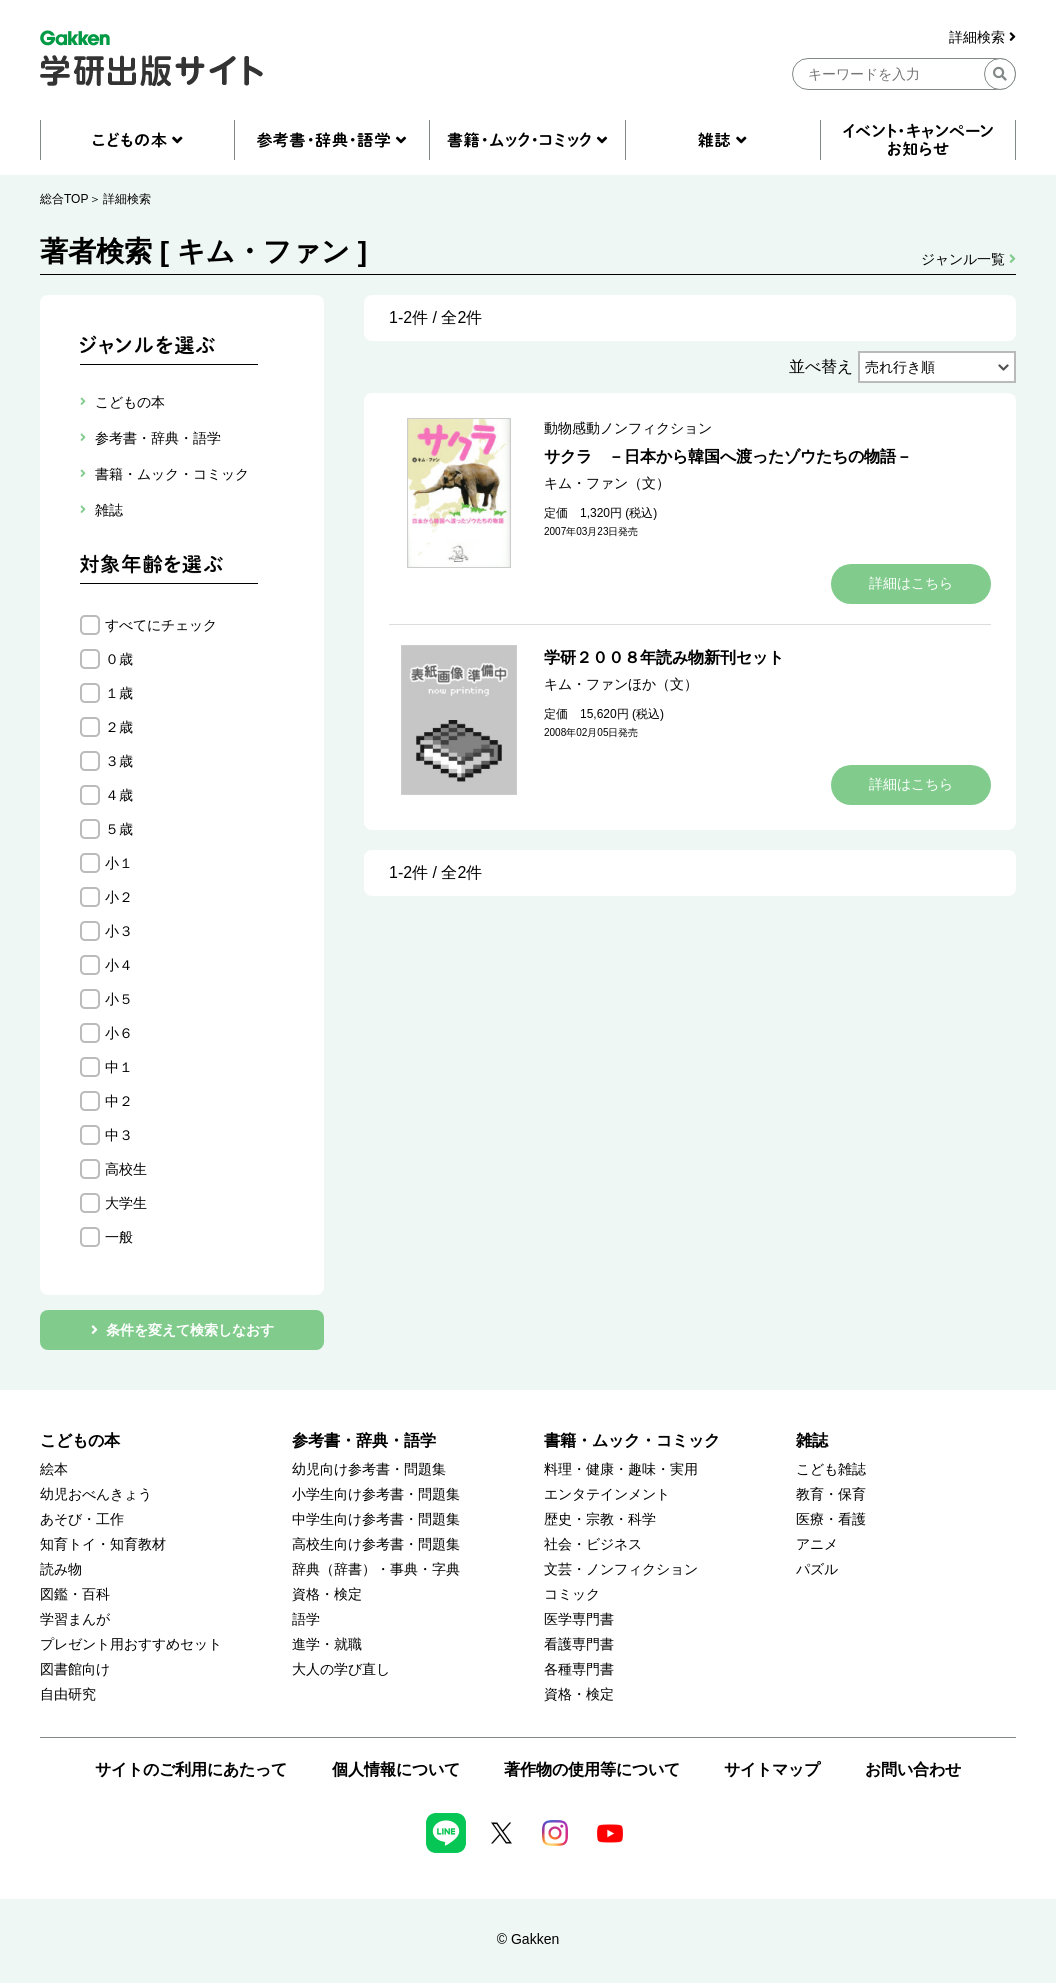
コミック (572, 1594)
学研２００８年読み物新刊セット (664, 657)
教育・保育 (831, 1494)
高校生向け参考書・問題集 (376, 1544)
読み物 (61, 1569)
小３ (119, 931)
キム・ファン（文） (607, 483)
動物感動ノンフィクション (628, 428)
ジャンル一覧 (968, 259)
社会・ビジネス (593, 1544)
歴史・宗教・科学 (600, 1519)
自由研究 (68, 1694)
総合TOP (64, 199)
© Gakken (528, 1939)
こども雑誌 (831, 1469)
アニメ (817, 1544)
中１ (119, 1067)
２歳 (119, 727)
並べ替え (821, 366)
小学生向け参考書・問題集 (376, 1494)
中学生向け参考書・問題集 (376, 1519)
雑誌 (812, 1440)
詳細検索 (982, 37)
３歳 (119, 761)
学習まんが (75, 1619)
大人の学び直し (341, 1669)
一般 (119, 1237)
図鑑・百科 (75, 1594)
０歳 (119, 659)
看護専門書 (579, 1644)
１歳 (119, 693)
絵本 (54, 1469)
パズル (817, 1569)
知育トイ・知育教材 (103, 1544)
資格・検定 (327, 1594)
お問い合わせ (913, 1769)
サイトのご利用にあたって (191, 1769)
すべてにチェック (161, 625)
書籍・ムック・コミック (632, 1440)
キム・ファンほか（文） (621, 684)
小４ (119, 965)
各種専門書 (579, 1669)
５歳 (119, 829)
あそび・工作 (82, 1519)
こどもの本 (80, 1440)
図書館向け (75, 1669)
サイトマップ (772, 1769)
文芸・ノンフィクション (621, 1569)
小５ (119, 999)
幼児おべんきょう (96, 1494)
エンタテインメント (607, 1494)
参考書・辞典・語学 (364, 1440)
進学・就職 (327, 1644)
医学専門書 (579, 1619)
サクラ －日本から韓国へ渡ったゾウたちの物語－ (728, 456)
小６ (119, 1033)
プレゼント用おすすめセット (131, 1644)
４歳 (119, 795)
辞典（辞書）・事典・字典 (376, 1569)
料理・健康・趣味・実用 (621, 1469)
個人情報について (396, 1769)
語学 (306, 1619)
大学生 (126, 1203)
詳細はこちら (911, 583)
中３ (119, 1135)
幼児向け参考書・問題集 (369, 1469)
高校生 (126, 1169)
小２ (119, 897)
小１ (119, 863)
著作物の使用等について (592, 1769)
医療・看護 (831, 1519)
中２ (119, 1101)
